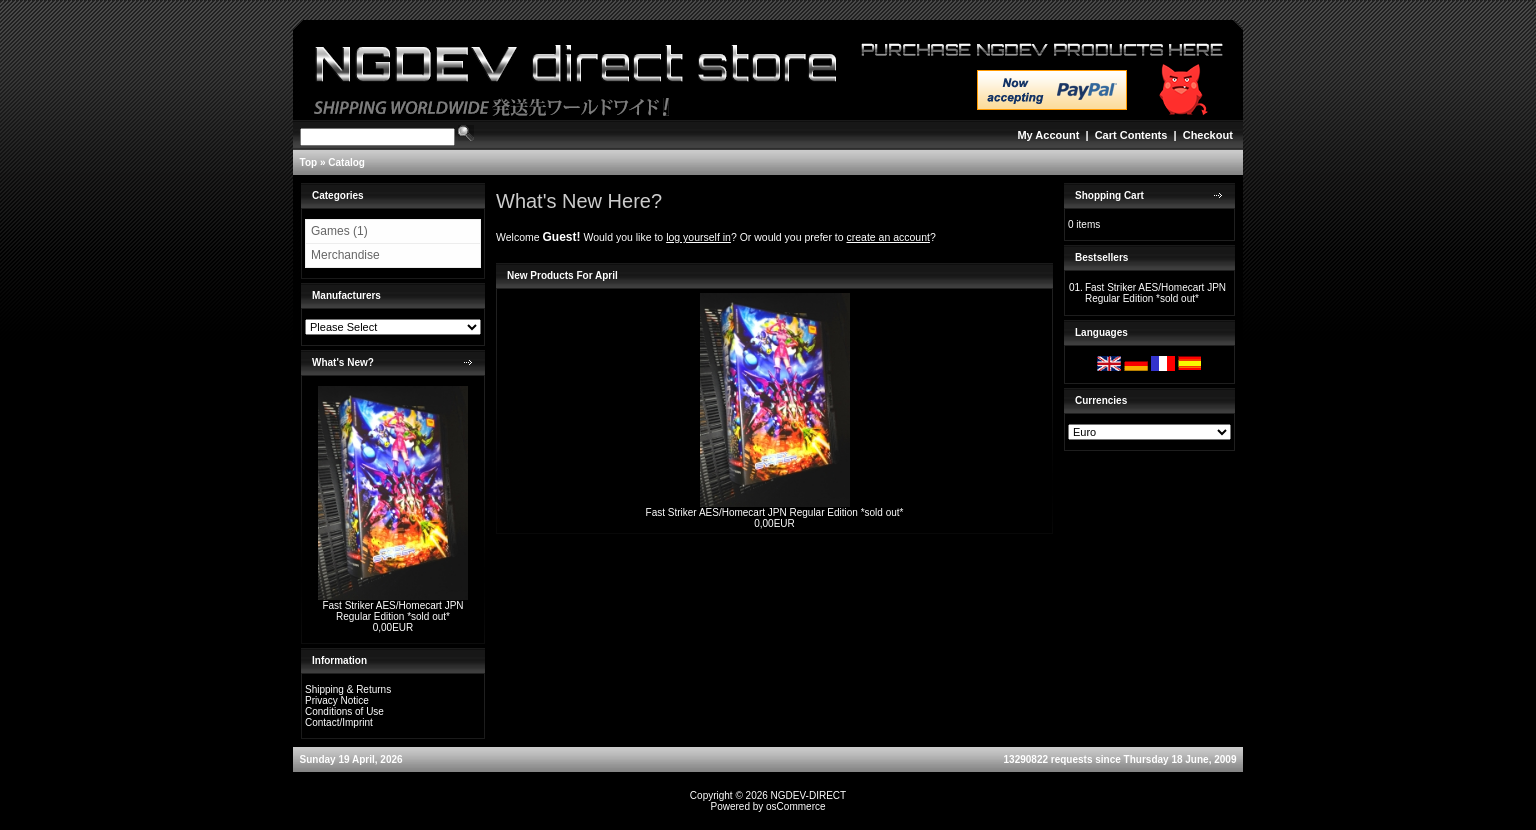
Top (309, 162)
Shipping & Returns (348, 689)
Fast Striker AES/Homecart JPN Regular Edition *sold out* (392, 611)
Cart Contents (1131, 135)
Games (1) (339, 231)
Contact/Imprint (339, 722)
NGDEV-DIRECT (809, 795)
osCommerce (795, 806)
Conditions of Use (344, 711)
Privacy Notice (337, 700)
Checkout (1208, 135)
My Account (1048, 135)
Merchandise (345, 255)
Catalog (346, 162)
